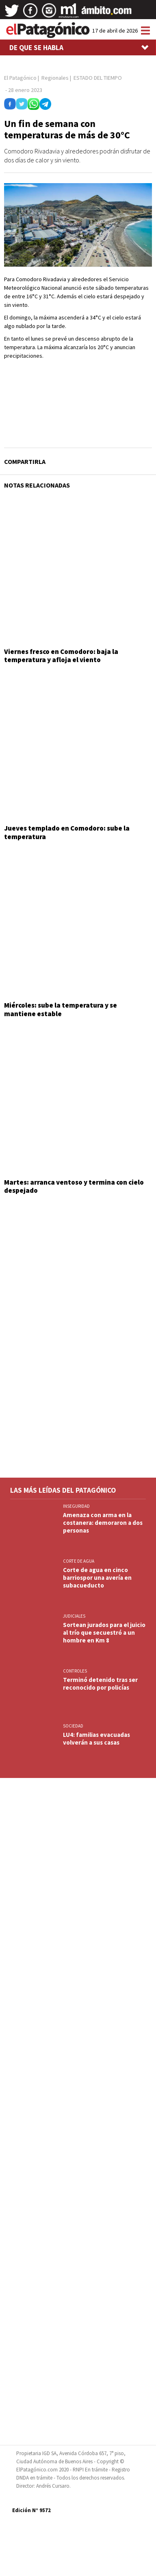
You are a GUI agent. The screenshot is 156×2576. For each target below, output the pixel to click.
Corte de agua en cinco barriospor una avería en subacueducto (97, 1577)
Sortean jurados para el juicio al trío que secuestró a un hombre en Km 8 (104, 1632)
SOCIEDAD (73, 1726)
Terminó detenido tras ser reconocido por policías (100, 1683)
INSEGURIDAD (76, 1506)
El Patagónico (20, 77)
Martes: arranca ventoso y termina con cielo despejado (74, 1186)
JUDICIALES (74, 1616)
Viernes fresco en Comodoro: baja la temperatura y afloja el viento (61, 655)
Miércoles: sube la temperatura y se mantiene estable (60, 1009)
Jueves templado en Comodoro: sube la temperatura (67, 832)
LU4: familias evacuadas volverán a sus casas (96, 1738)
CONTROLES (75, 1671)
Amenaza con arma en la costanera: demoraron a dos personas (103, 1522)
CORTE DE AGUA (78, 1561)
